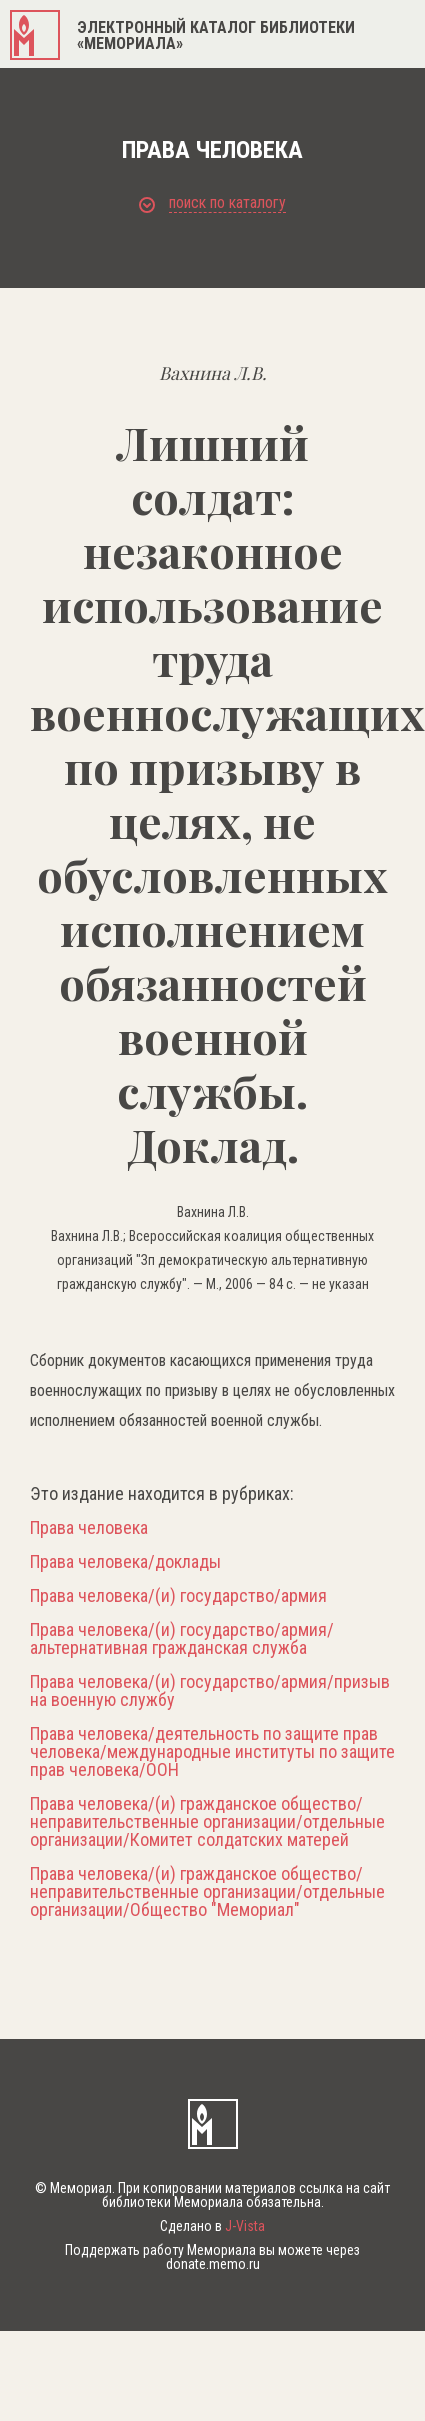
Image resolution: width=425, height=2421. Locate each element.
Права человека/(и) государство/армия (178, 1596)
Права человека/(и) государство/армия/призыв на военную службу (210, 1691)
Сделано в (212, 2226)
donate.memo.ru (213, 2264)
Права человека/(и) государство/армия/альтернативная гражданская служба (182, 1639)
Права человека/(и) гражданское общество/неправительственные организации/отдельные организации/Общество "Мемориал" (207, 1892)
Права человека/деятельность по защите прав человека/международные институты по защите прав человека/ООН (212, 1752)
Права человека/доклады (125, 1562)
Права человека (89, 1528)
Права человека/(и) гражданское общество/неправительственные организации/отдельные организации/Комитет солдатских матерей (207, 1822)
